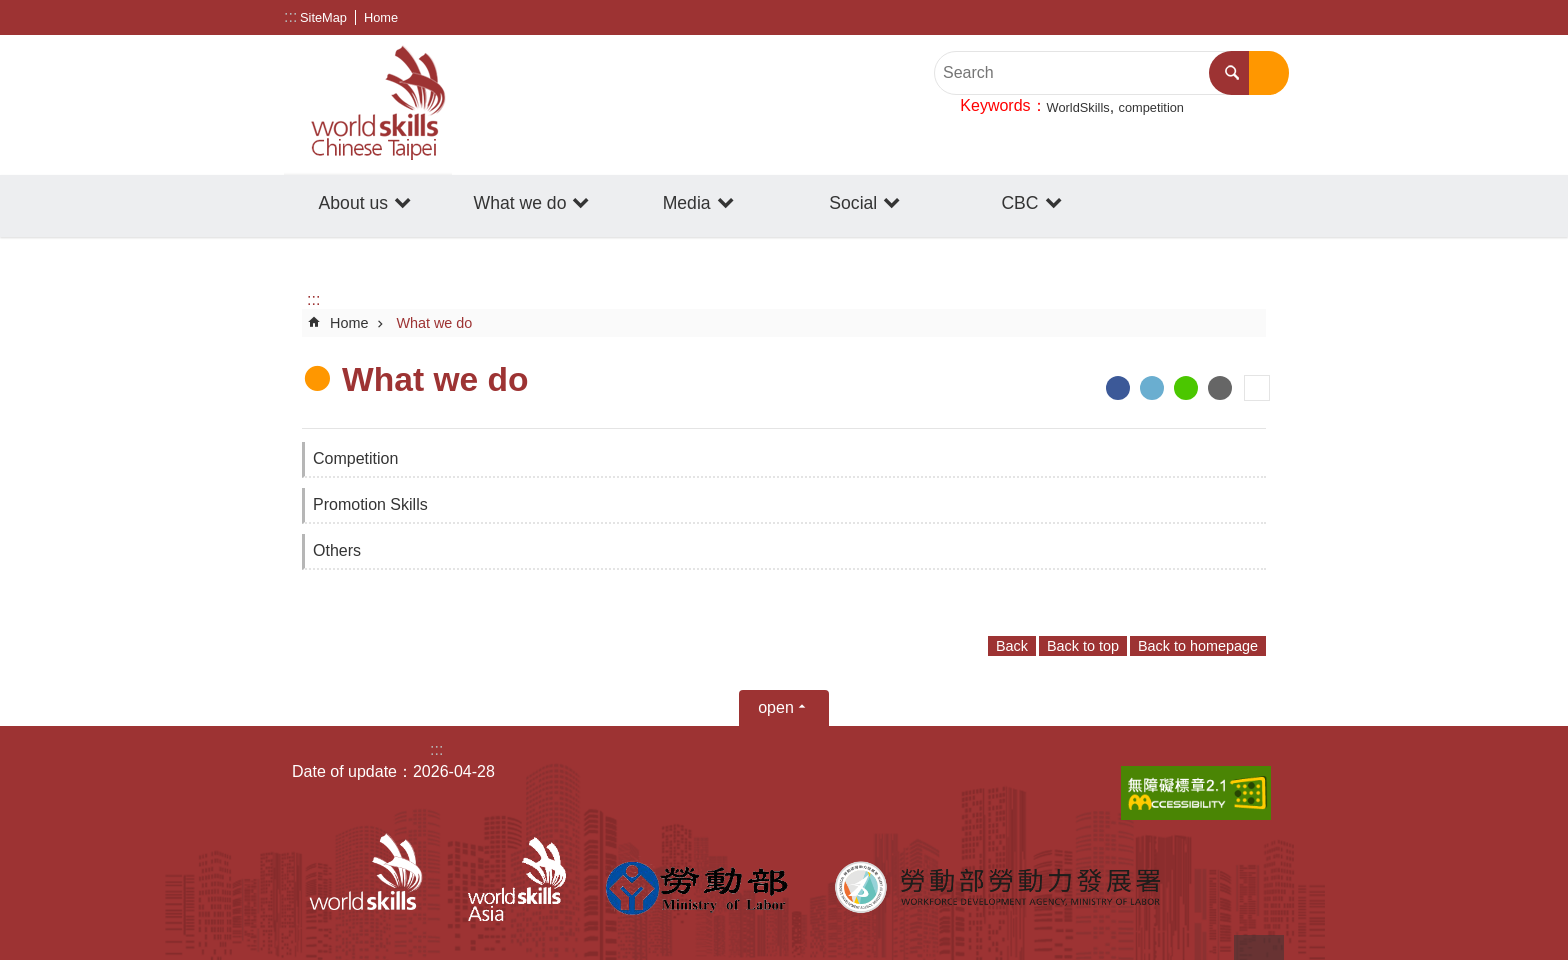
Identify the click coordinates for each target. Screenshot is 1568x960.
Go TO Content (10, 10)
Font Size (1269, 18)
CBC (1019, 203)
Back (1012, 646)
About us (353, 203)
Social (853, 203)
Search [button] (1231, 73)
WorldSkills (1078, 107)
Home (381, 17)
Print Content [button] (1257, 388)
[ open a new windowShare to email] (1220, 388)
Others (337, 550)
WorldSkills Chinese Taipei (368, 105)
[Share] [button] (1239, 18)
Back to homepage (1198, 646)
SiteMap (323, 17)
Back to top (1083, 646)
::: (290, 16)
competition (1151, 107)
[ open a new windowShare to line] (1186, 388)
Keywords (995, 105)
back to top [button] (1259, 947)
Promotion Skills (370, 504)
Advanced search (1269, 73)
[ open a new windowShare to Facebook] (1118, 388)
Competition (355, 458)
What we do (520, 203)
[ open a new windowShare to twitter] (1152, 388)
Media (687, 203)
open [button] (776, 707)
